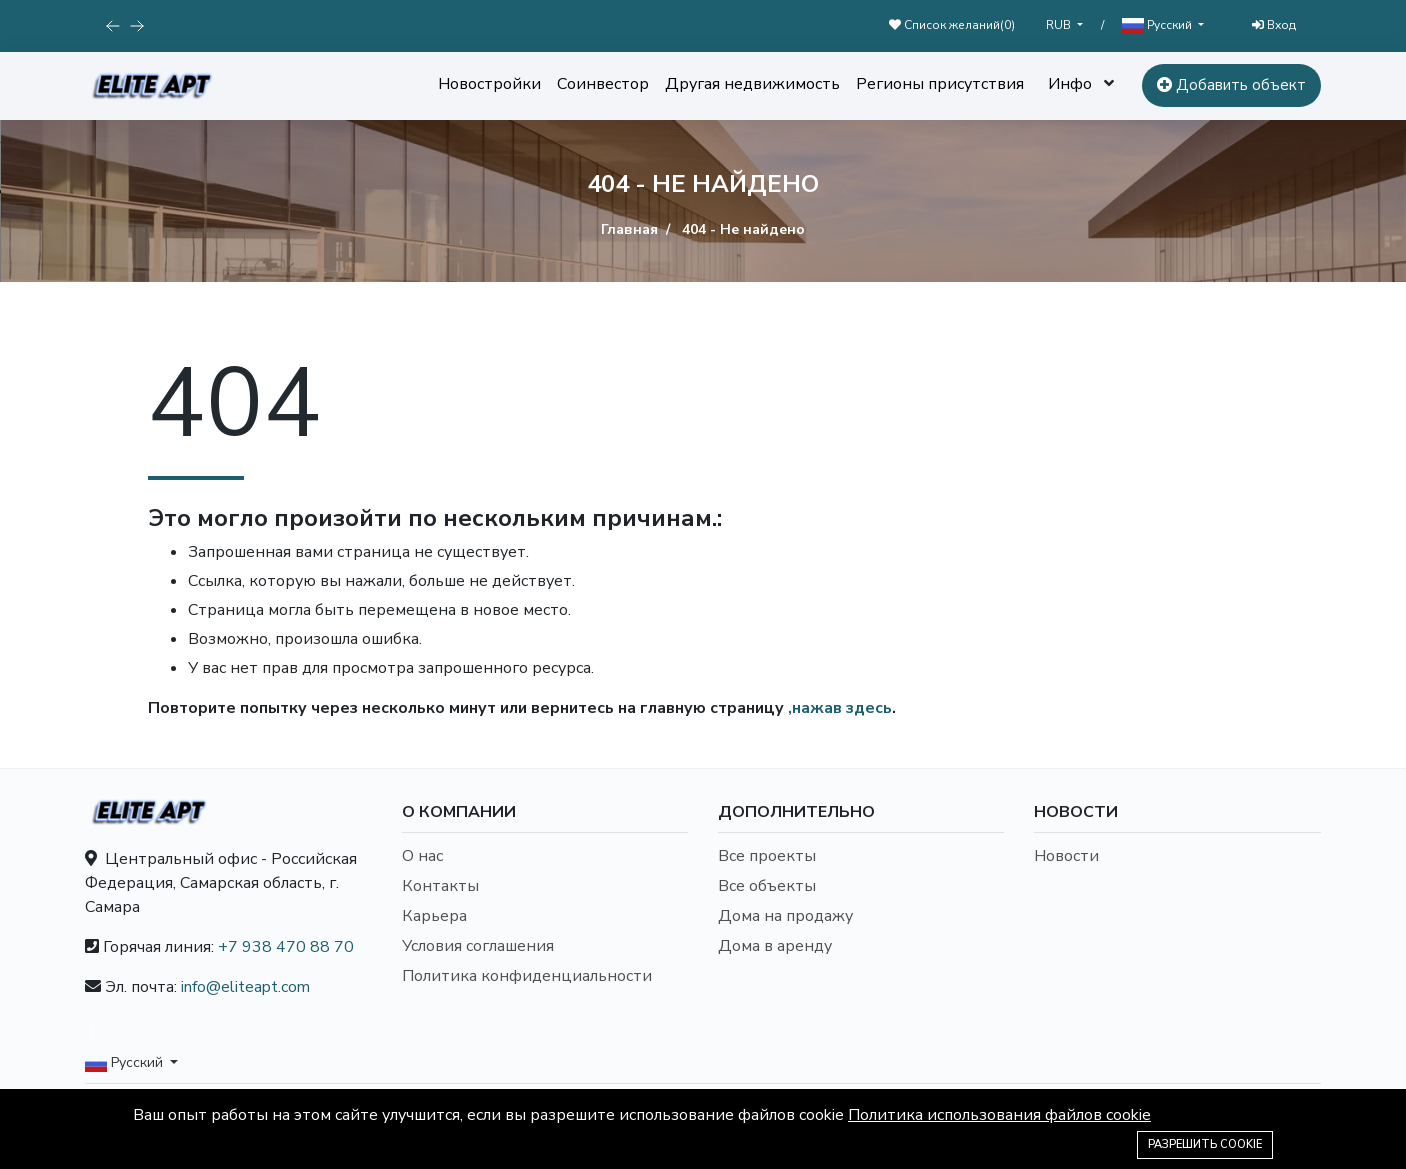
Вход (1274, 25)
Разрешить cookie (1205, 1144)
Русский (1158, 25)
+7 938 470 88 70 (286, 947)
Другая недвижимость (752, 84)
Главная (629, 229)
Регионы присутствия (940, 84)
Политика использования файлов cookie (999, 1115)
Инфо (1070, 84)
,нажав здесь (840, 708)
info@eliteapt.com (245, 987)
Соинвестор (603, 84)
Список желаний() (952, 25)
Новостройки (489, 84)
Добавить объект (1231, 85)
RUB (1060, 25)
